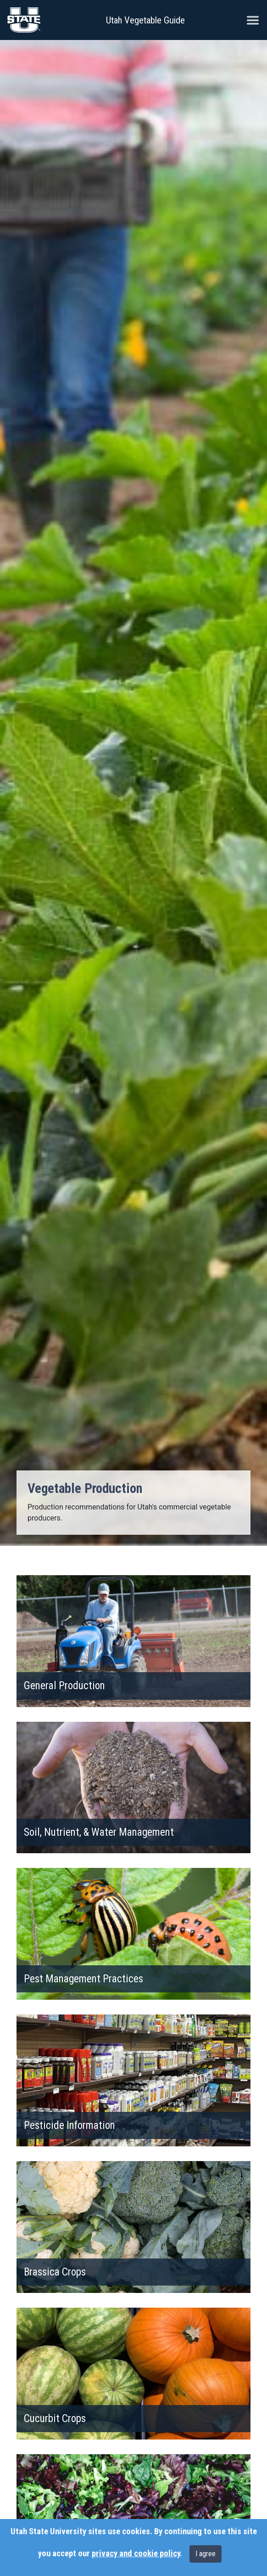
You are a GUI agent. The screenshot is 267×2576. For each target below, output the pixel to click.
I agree (205, 2553)
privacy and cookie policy (136, 2553)
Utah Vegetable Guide (145, 20)
